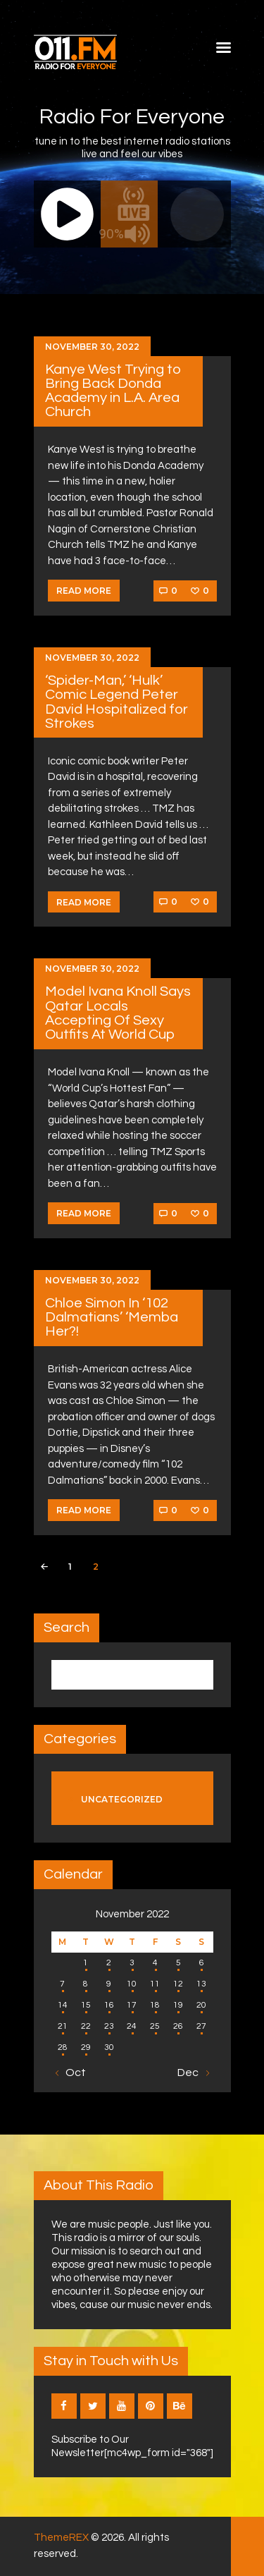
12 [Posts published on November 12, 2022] (178, 1984)
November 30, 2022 (92, 346)
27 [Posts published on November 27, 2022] (201, 2026)
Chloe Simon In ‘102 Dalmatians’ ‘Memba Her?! (111, 1317)
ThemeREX (61, 2537)
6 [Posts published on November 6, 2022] (201, 1962)
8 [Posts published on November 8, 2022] (85, 1984)
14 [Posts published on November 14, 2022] (63, 2005)
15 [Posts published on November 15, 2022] (86, 2005)
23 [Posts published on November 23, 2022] (109, 2026)
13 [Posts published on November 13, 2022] (201, 1984)
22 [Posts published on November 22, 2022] (86, 2026)
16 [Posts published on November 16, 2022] (109, 2005)
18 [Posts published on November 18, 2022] (155, 2005)
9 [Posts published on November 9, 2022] (108, 1984)
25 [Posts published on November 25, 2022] (155, 2026)
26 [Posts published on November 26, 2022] (178, 2026)
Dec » (191, 2072)
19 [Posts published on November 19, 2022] (178, 2005)
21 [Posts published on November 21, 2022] (63, 2026)
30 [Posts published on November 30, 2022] (109, 2047)
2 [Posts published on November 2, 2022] (108, 1962)
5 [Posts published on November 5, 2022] (178, 1962)
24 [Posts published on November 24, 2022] (132, 2026)
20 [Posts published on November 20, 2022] (201, 2005)
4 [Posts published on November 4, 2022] (155, 1962)
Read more (83, 590)
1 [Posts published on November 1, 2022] (85, 1962)
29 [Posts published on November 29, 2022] (86, 2047)
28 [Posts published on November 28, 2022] (63, 2047)
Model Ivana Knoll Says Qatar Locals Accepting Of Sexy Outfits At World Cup (118, 1013)
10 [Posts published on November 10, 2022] (132, 1984)
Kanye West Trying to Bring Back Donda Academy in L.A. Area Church (113, 391)
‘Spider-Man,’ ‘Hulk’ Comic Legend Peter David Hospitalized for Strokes (116, 702)
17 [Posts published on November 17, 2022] (132, 2005)
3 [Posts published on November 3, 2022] (132, 1962)
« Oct (72, 2072)
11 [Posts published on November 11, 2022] (155, 1984)
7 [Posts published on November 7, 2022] (62, 1984)
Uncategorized (122, 1799)
